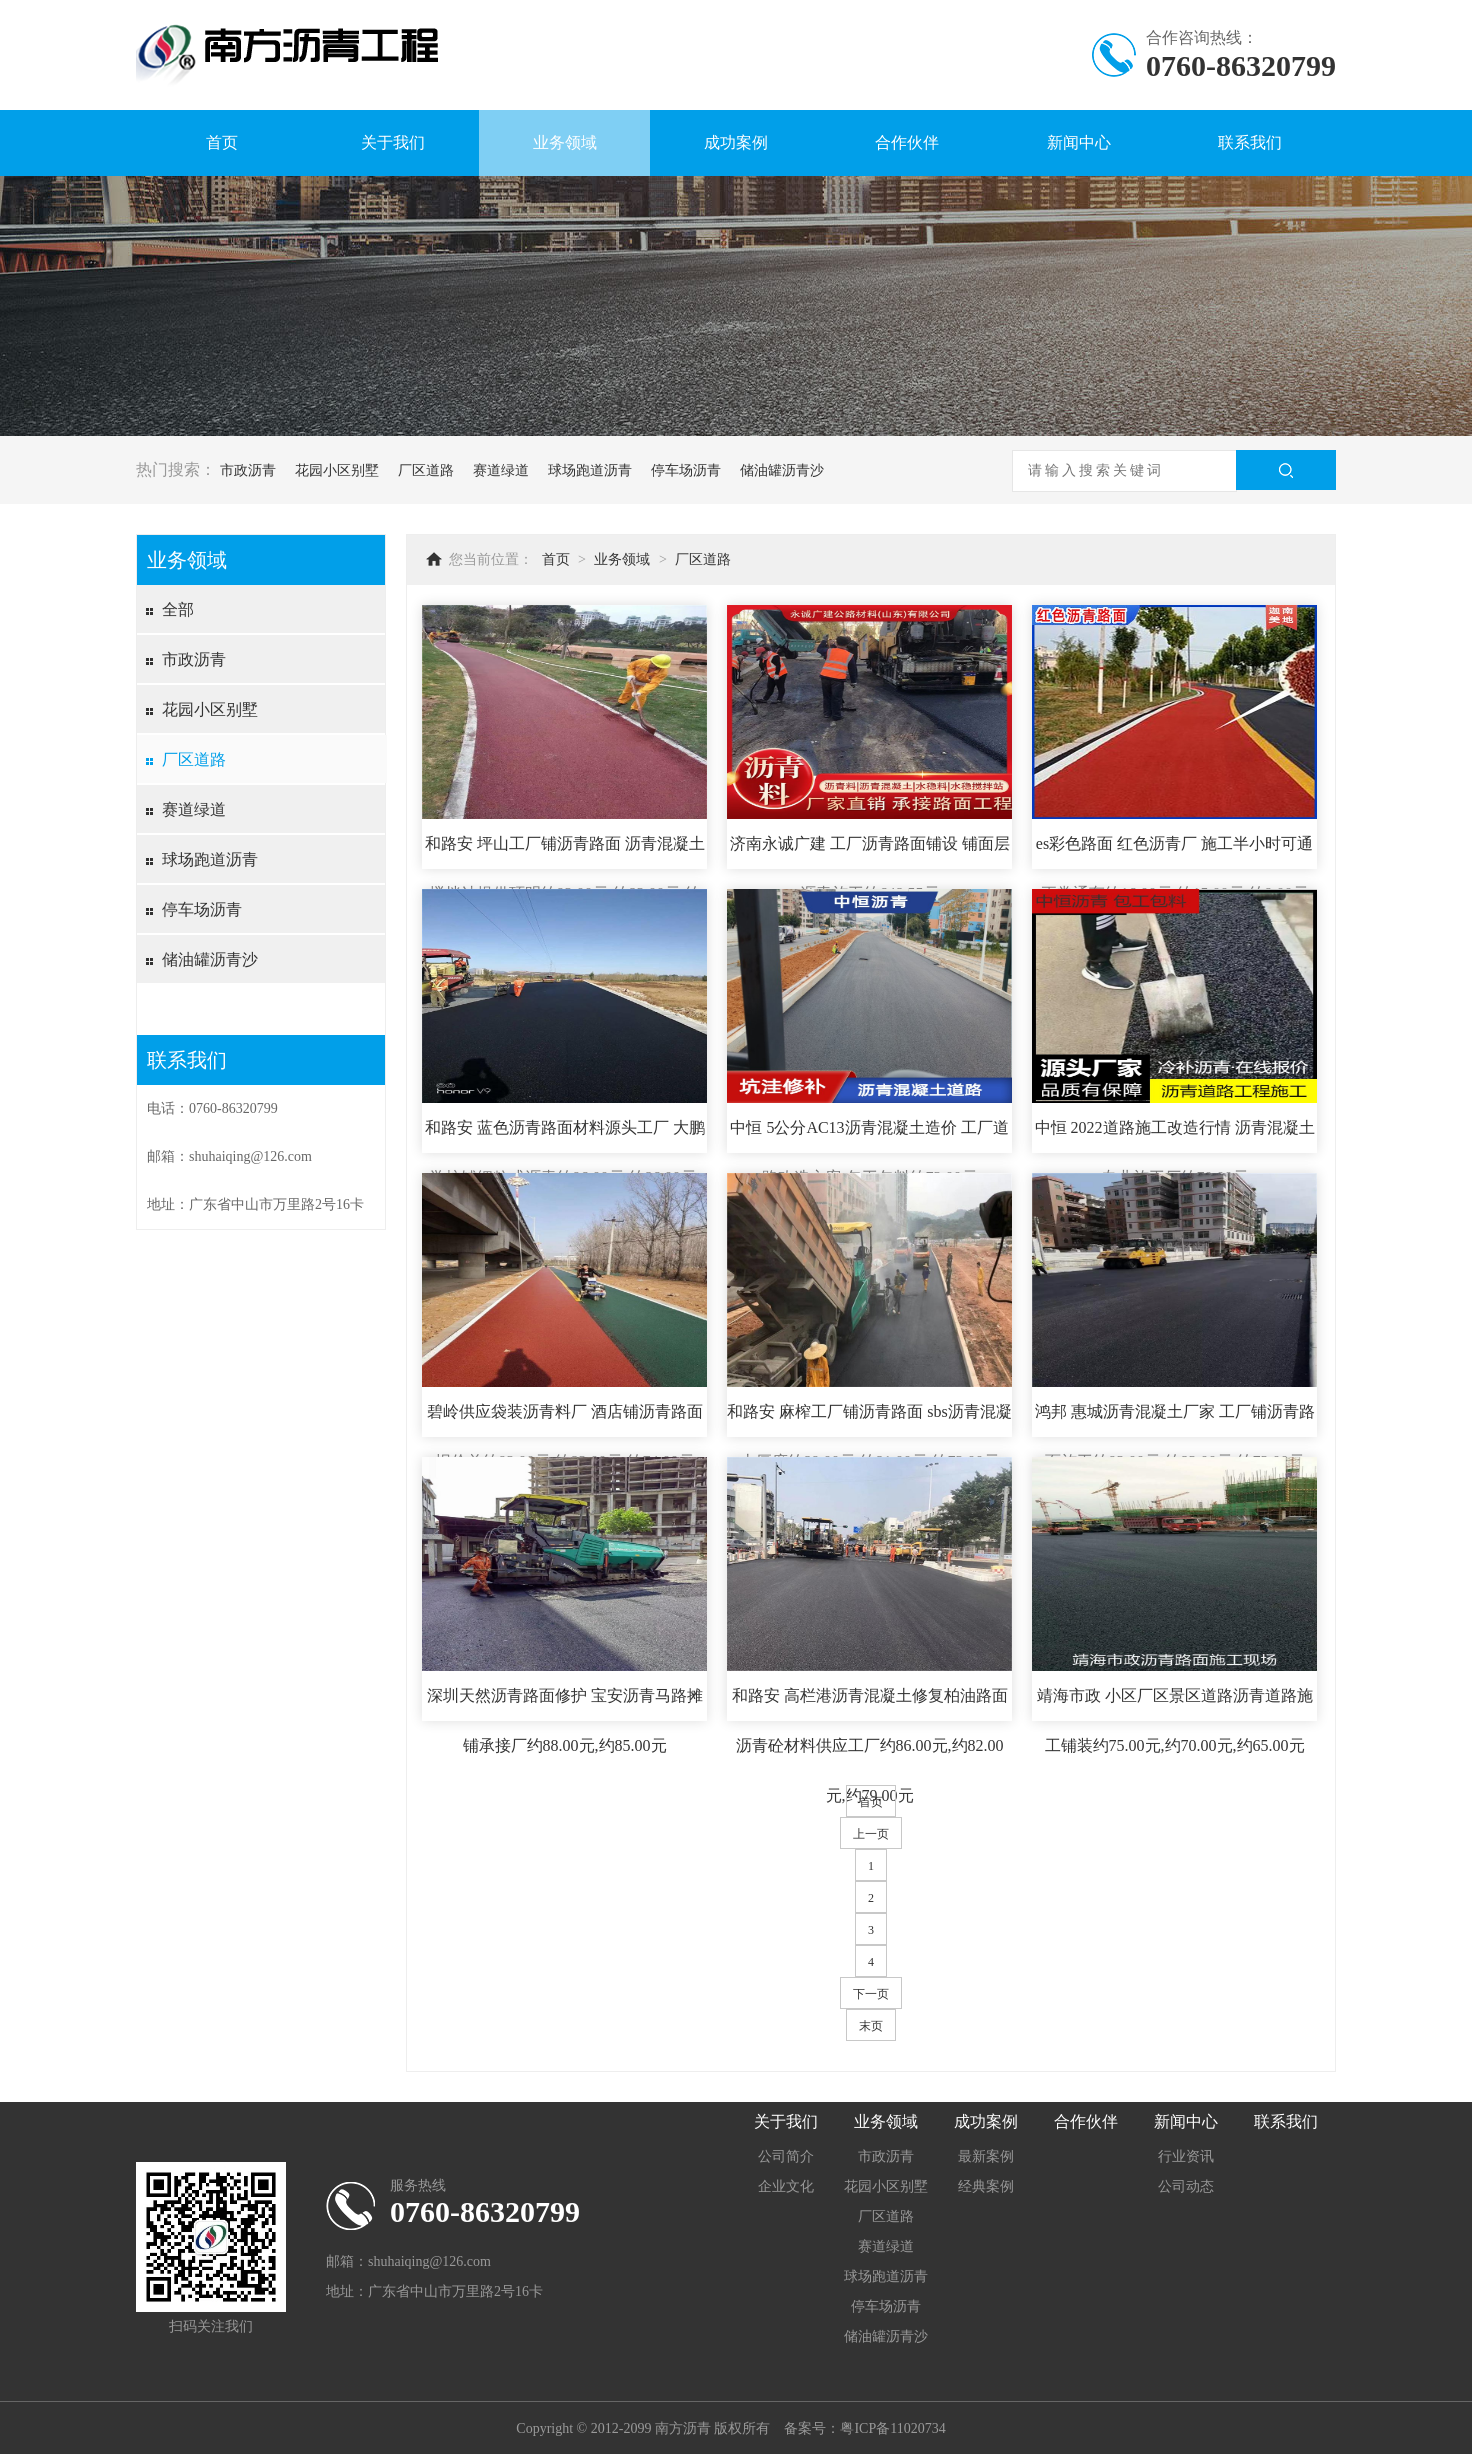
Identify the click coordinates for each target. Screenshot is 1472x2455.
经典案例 (986, 2186)
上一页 (871, 1834)
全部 (178, 609)
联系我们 (1250, 142)
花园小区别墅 (337, 470)
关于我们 (393, 142)
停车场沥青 (686, 470)
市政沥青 (248, 470)
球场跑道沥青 (590, 470)
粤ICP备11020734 (892, 2428)
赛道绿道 (501, 470)
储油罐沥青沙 (782, 470)
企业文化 (786, 2186)
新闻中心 (1079, 142)
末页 (871, 2026)
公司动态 (1186, 2186)
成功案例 (736, 142)
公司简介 (786, 2156)
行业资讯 (1186, 2156)
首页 (222, 142)
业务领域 (565, 142)
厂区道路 (426, 470)
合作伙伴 (907, 142)
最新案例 (986, 2156)
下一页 (871, 1994)
